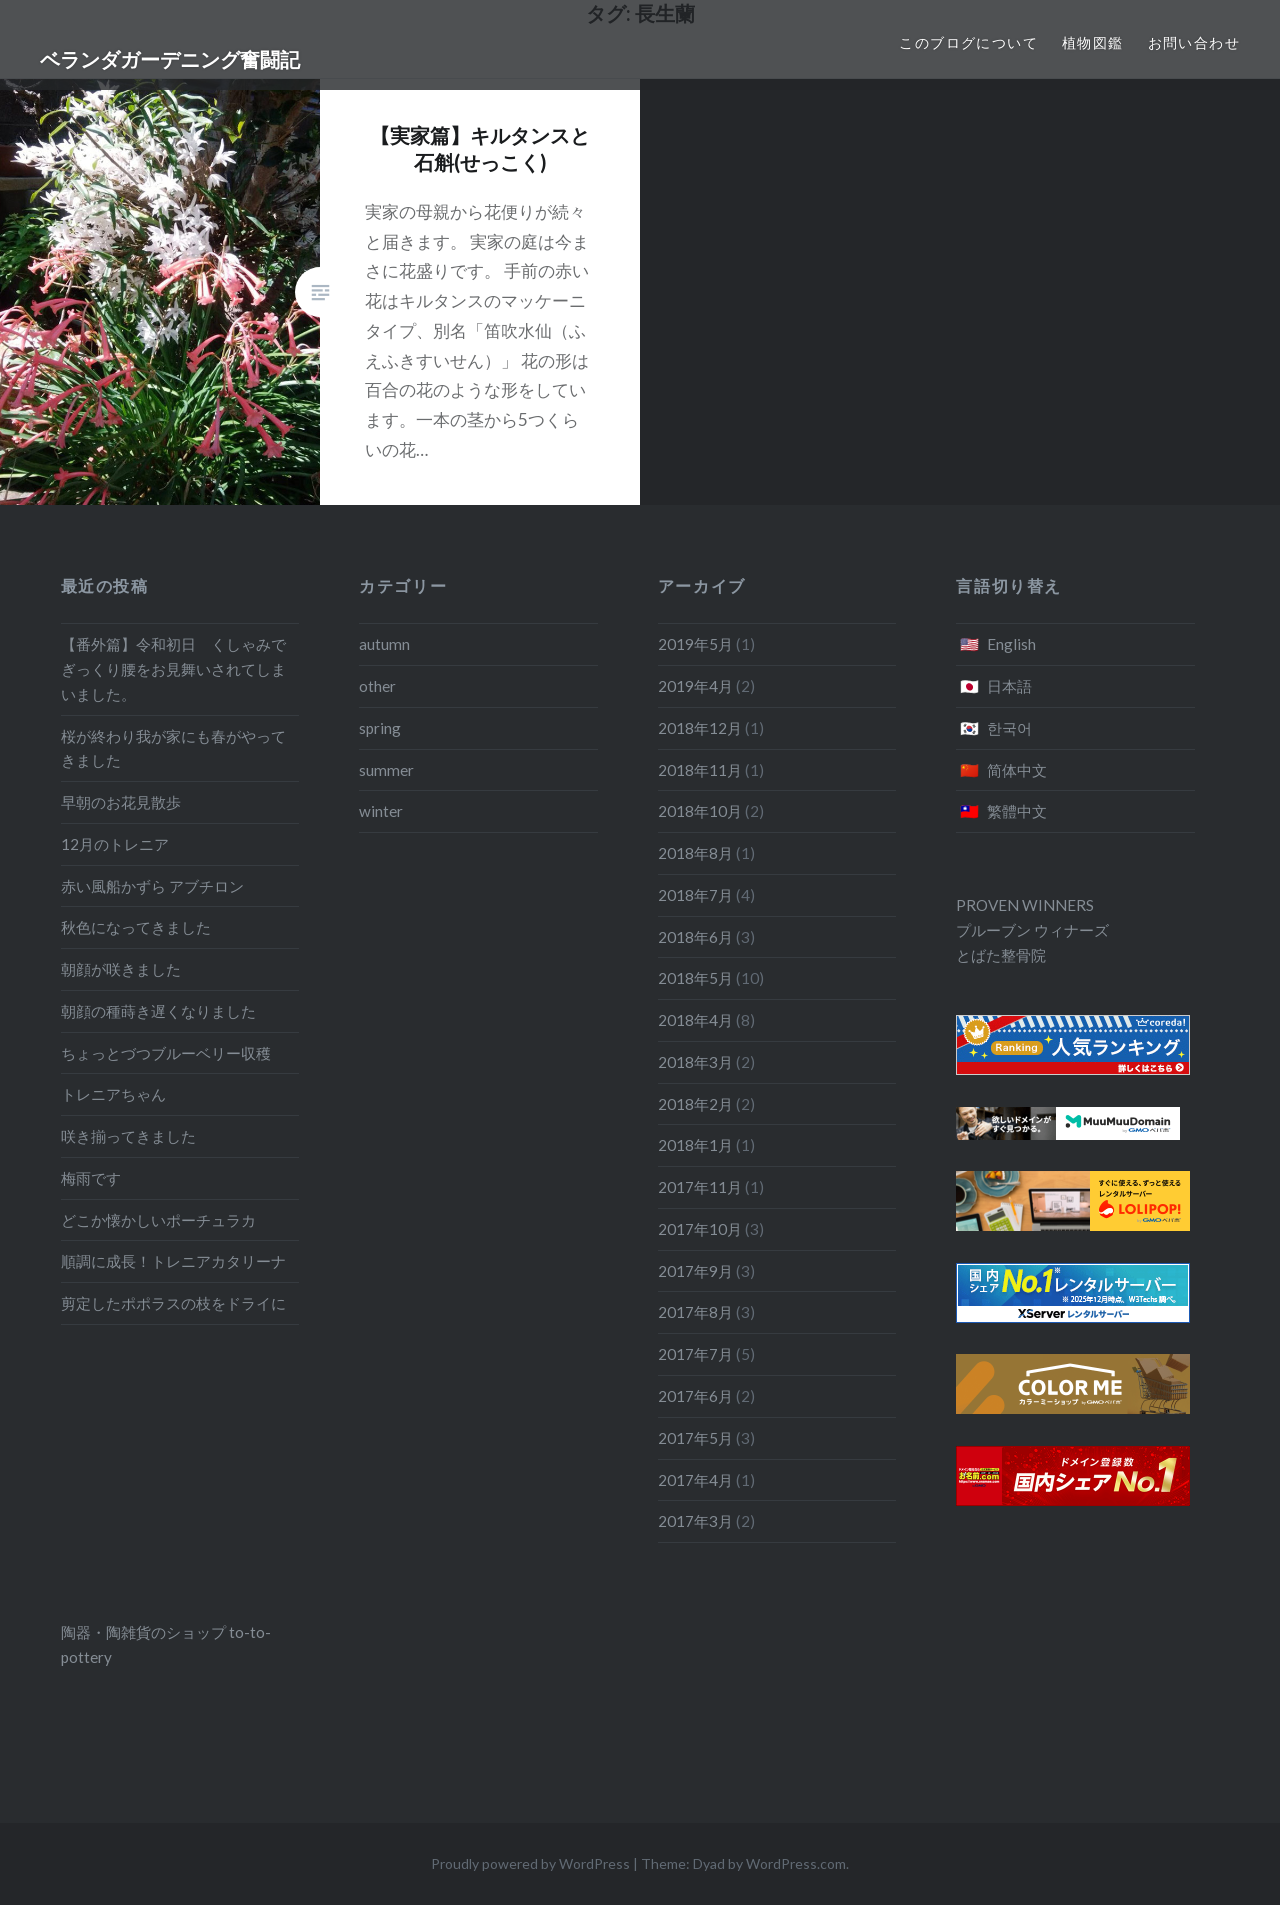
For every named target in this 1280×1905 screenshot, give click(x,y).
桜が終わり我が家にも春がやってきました (173, 748)
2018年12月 (700, 728)
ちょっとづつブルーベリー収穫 (166, 1053)
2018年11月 (700, 770)
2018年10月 (700, 811)
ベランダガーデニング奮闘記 (170, 59)
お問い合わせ (1194, 42)
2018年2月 (695, 1104)
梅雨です (91, 1178)
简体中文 (1017, 770)
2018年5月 (695, 978)
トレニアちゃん (113, 1094)
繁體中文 (1017, 811)
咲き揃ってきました (128, 1136)
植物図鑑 (1093, 42)
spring (380, 728)
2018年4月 (695, 1020)
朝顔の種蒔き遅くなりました (158, 1011)
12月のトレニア (115, 844)
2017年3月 (695, 1521)
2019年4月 (695, 686)
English (1011, 644)
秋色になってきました (136, 927)
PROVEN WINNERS (1025, 905)
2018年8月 (695, 853)
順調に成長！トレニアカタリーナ (173, 1261)
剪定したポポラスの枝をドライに (173, 1303)
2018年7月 (695, 895)
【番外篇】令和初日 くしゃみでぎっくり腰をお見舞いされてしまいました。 (173, 669)
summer (386, 770)
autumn (384, 644)
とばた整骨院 (1001, 955)
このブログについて (968, 42)
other (377, 686)
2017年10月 (700, 1229)
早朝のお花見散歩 (121, 802)
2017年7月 (695, 1354)
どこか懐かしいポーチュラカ (158, 1220)
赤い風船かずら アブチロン (152, 886)
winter (381, 811)
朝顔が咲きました (121, 969)
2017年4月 (695, 1480)
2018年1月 (695, 1145)
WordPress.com (796, 1863)
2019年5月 (695, 644)
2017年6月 (695, 1396)
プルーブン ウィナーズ (1032, 930)
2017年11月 (700, 1187)
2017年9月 (695, 1271)
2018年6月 (695, 937)
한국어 (1009, 728)
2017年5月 (695, 1438)
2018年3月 (695, 1062)
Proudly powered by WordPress (530, 1863)
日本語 (1009, 686)
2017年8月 (695, 1312)
